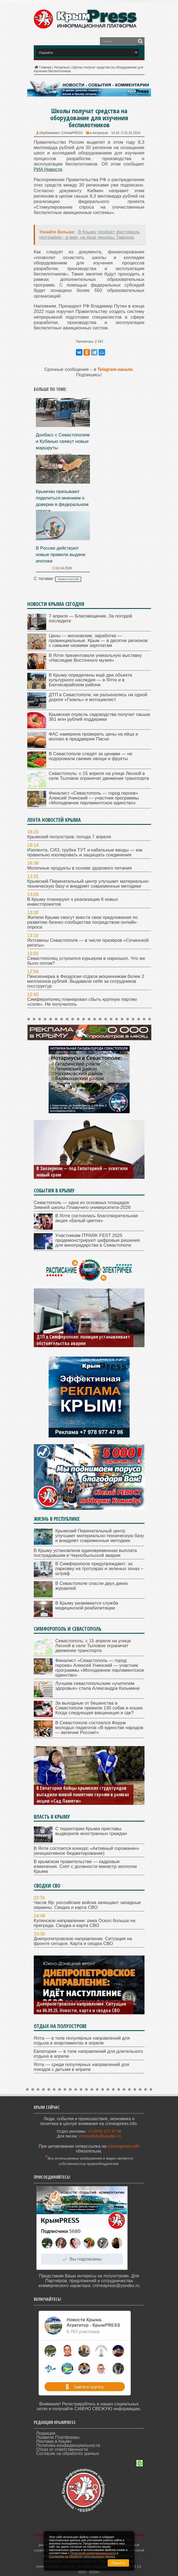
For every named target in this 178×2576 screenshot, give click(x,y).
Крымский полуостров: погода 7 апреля (69, 836)
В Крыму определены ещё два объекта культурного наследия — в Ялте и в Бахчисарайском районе (90, 680)
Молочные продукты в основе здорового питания (79, 868)
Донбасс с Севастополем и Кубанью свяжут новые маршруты (63, 441)
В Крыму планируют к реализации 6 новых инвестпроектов (72, 902)
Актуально (62, 67)
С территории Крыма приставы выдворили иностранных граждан (91, 1831)
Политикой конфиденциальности (93, 2553)
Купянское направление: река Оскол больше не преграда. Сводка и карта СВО (85, 1923)
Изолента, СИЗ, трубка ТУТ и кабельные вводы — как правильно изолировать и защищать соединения (85, 852)
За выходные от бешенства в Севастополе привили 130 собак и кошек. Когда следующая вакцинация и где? (99, 1708)
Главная (43, 67)
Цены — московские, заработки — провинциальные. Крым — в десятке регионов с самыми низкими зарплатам (98, 640)
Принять (118, 2563)
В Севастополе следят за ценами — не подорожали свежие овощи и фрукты (90, 756)
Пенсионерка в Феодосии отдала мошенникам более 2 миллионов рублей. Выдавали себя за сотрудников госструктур (85, 981)
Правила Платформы (58, 2437)
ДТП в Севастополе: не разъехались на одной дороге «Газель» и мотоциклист (98, 697)
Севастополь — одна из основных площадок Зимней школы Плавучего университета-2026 (82, 1205)
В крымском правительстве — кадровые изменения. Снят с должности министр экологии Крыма (85, 1866)
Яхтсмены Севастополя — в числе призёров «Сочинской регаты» (88, 943)
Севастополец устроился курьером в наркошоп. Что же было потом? (86, 961)
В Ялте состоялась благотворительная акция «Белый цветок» (96, 1218)
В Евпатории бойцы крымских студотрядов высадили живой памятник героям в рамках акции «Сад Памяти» (82, 1794)
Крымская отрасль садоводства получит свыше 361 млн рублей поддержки (99, 717)
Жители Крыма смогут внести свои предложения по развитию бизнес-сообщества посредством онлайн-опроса (82, 922)
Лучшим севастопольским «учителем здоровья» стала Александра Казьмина (97, 1686)
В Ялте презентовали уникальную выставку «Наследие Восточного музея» (95, 658)
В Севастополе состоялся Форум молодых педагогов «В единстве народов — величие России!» (99, 1727)
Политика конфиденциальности (68, 2445)
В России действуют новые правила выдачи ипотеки (61, 555)
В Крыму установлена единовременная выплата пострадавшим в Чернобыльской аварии (85, 1553)
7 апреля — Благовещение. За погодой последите (90, 618)
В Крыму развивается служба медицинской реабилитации (86, 1606)
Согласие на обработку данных (67, 2453)
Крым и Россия (68, 579)
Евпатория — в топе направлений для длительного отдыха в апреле (88, 2054)
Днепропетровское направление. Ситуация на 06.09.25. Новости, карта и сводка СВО (81, 2007)
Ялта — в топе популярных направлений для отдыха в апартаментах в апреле (82, 2041)
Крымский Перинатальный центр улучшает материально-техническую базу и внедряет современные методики (88, 884)
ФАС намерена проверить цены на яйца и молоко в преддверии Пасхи (93, 737)
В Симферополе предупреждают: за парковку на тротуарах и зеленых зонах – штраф (99, 1568)
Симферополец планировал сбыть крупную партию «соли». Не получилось (82, 1002)
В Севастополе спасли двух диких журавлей (91, 1586)
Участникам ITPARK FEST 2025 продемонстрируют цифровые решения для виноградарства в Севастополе (97, 1240)
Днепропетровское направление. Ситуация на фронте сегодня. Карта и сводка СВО (83, 1941)
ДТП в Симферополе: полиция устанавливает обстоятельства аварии (83, 1339)
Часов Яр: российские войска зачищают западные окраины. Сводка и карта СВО (87, 1905)
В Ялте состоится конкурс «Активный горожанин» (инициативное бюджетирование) (86, 1851)
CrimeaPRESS (72, 133)
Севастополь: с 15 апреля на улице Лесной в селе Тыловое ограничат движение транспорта (99, 776)
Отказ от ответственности (62, 2449)
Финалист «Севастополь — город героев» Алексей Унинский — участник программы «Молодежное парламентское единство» (94, 798)
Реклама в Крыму (54, 2441)
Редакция (46, 2433)
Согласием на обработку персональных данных (82, 2556)
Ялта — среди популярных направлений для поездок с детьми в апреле (81, 2067)
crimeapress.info (123, 2146)
